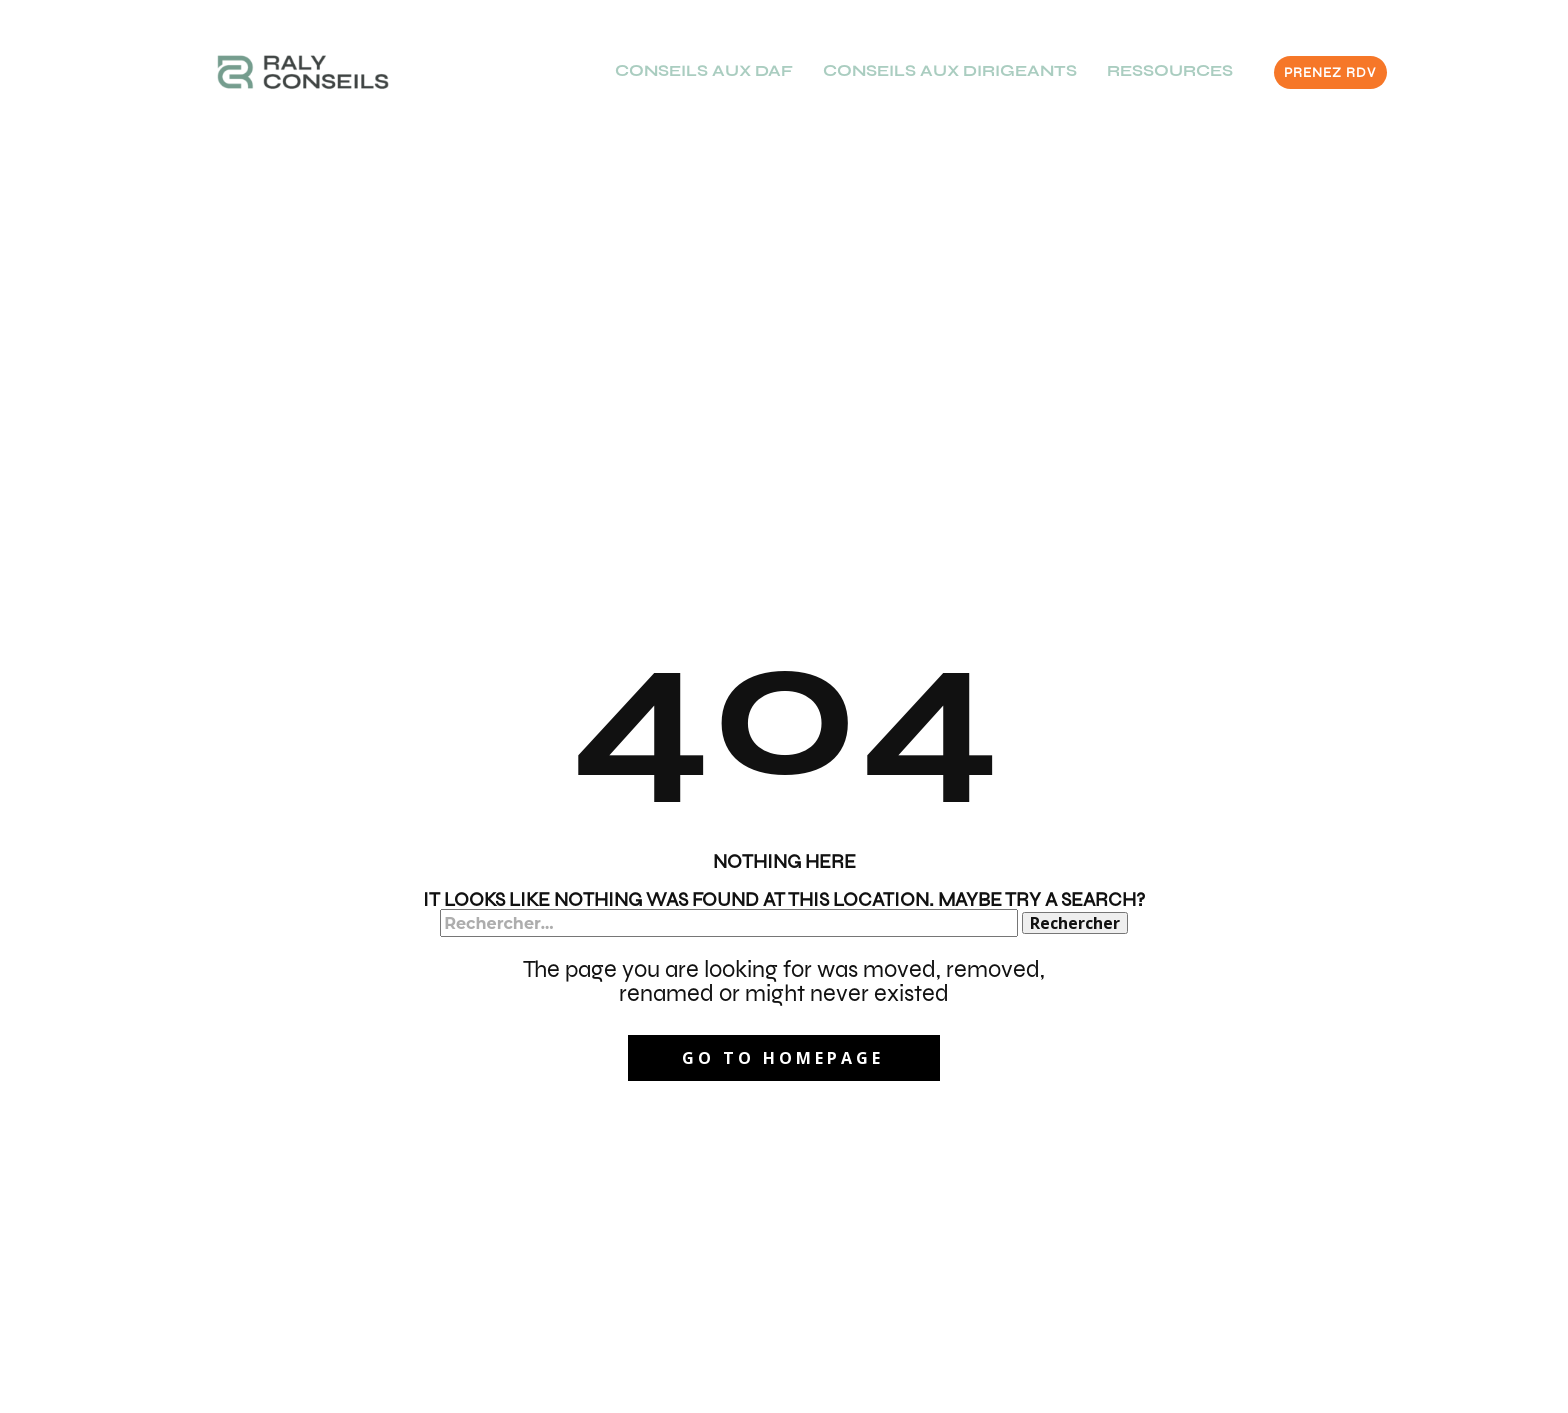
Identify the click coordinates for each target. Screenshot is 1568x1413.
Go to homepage (783, 1058)
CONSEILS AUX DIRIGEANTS (950, 70)
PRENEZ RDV (1330, 72)
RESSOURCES (1170, 70)
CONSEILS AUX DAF (704, 70)
